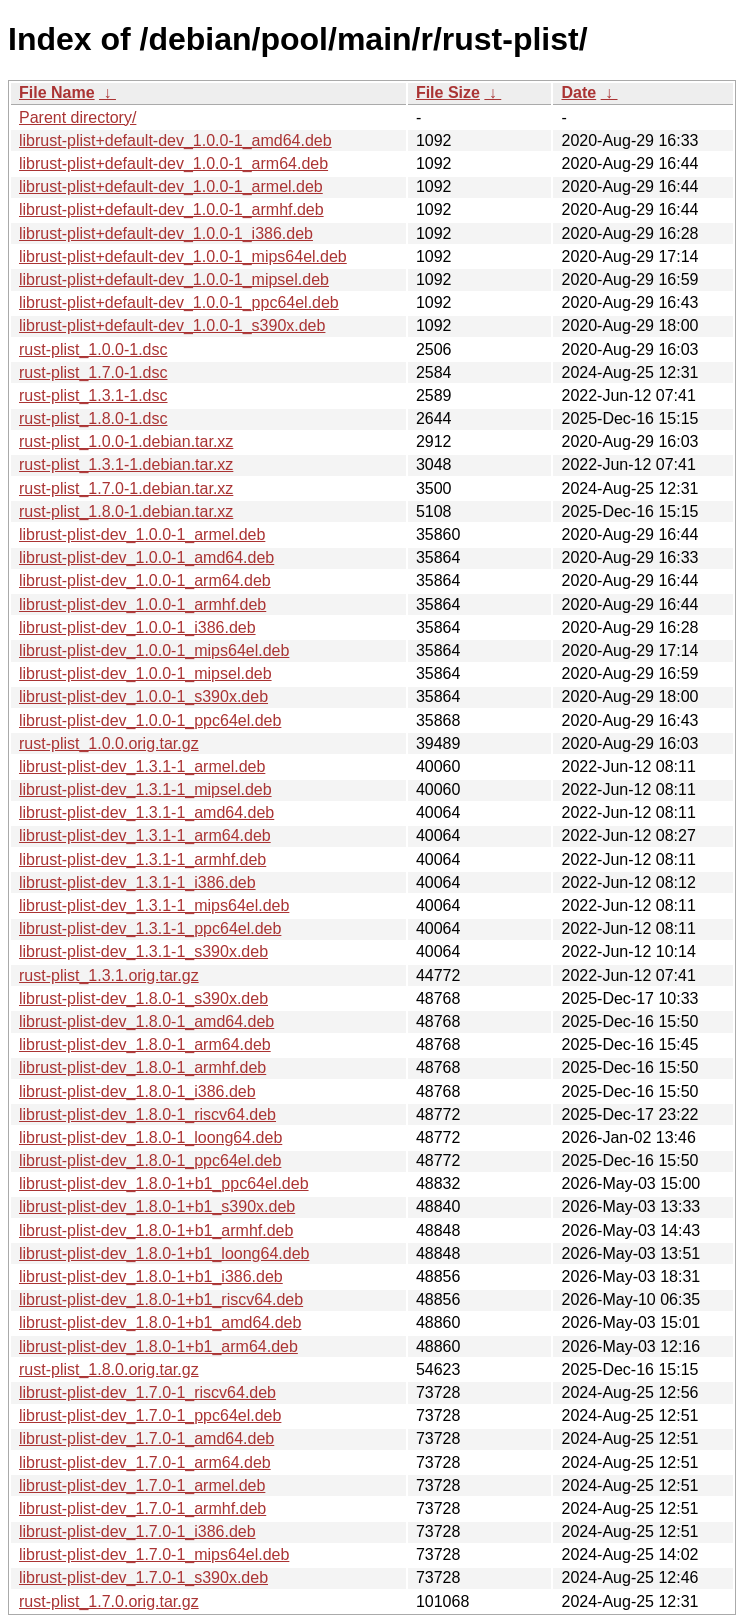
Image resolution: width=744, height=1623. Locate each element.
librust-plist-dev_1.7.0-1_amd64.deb (146, 1438)
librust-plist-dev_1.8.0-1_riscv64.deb (147, 1114)
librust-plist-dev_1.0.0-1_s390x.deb (143, 696)
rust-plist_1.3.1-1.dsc (93, 395)
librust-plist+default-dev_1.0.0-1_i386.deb (166, 233)
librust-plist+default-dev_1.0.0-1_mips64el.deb (183, 256)
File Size (448, 92)
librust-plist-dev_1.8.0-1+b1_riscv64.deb (161, 1299)
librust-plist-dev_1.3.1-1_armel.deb (142, 766)
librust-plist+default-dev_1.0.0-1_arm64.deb (173, 163)
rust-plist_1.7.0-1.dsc (93, 372)
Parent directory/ (77, 117)
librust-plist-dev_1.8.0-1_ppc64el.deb (150, 1160)
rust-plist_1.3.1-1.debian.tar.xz (126, 464)
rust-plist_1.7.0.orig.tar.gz (109, 1601)
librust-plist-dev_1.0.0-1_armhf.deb (142, 604)
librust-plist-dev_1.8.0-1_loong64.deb (150, 1137)
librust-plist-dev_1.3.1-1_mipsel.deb (145, 789)
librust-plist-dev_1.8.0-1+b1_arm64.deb (158, 1346)
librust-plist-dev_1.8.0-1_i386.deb (137, 1091)
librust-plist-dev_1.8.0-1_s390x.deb (143, 998)
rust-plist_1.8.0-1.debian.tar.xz (126, 511)
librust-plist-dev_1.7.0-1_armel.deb (142, 1485)
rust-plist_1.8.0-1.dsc (93, 418)
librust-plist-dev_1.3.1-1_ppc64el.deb (150, 928)
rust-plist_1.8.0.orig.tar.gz (109, 1369)
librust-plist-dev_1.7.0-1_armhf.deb (142, 1508)
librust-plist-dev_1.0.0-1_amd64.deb (146, 557)
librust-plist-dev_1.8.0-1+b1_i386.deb (151, 1276)
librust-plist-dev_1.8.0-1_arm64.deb (145, 1044)
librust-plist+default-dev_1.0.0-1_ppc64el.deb (179, 302)
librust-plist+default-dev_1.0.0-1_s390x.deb (172, 325)
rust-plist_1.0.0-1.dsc (93, 349)
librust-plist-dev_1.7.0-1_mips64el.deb (154, 1554)
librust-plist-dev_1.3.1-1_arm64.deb (145, 835)
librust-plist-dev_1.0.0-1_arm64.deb (145, 580)
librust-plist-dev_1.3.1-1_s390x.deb (143, 951)
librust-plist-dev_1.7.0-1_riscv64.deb (147, 1392)
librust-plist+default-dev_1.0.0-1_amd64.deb (175, 140)
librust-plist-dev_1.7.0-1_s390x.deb (143, 1577)
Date (578, 92)
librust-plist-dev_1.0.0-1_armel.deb (142, 534)
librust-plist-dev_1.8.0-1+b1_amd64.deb (160, 1322)
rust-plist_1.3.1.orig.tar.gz (109, 975)
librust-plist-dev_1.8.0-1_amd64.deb (146, 1021)
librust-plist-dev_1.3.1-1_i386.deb (137, 882)
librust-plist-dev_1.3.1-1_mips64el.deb (154, 905)
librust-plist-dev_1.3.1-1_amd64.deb (146, 812)
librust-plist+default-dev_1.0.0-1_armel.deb (171, 186)
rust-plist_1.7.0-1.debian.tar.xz (126, 488)
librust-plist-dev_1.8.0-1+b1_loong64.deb (164, 1253)
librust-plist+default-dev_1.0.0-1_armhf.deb (171, 209)
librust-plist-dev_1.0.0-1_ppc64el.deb (150, 720)
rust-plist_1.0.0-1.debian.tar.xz (126, 441)
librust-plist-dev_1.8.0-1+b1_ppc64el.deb (164, 1183)
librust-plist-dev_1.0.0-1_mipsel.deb (145, 673)
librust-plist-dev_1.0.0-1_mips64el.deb (154, 650)
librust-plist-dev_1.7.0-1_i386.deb (137, 1531)
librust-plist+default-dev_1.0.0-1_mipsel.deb (174, 279)
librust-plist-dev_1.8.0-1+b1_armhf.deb (156, 1230)
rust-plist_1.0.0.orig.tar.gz (109, 743)
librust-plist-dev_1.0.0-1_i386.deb (137, 627)
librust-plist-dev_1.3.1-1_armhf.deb (142, 859)
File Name (57, 92)
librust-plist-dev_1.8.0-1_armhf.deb (142, 1067)
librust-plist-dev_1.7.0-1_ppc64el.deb (150, 1415)
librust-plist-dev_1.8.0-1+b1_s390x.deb (157, 1206)
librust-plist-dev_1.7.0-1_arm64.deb (145, 1462)
